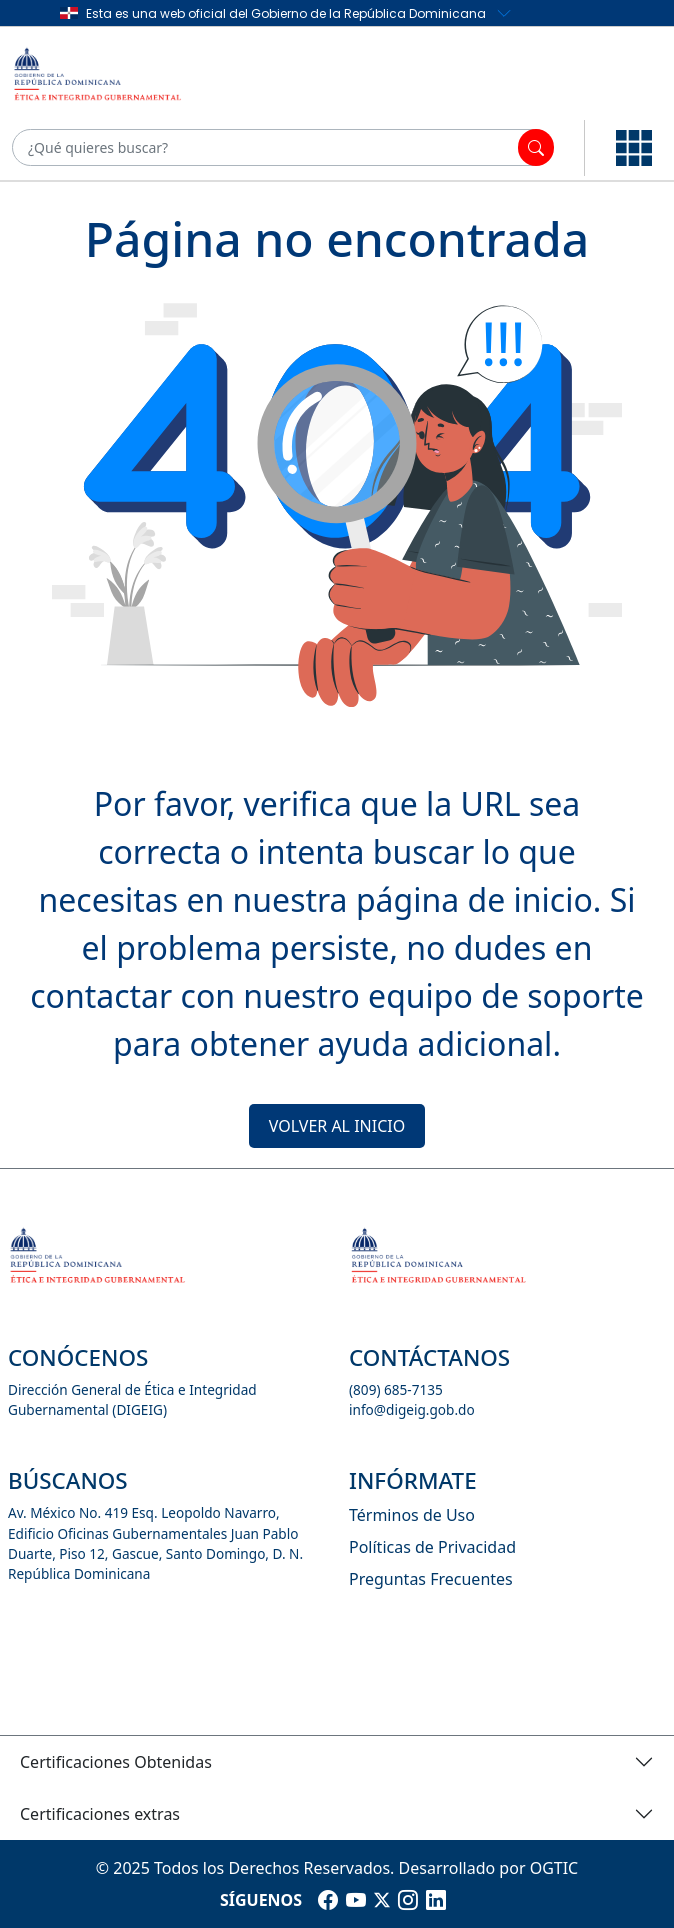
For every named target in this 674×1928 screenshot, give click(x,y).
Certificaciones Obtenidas (116, 1762)
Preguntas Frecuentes (431, 1579)
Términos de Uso (412, 1515)
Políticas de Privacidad (432, 1547)
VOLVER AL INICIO (337, 1126)
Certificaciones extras (100, 1814)
